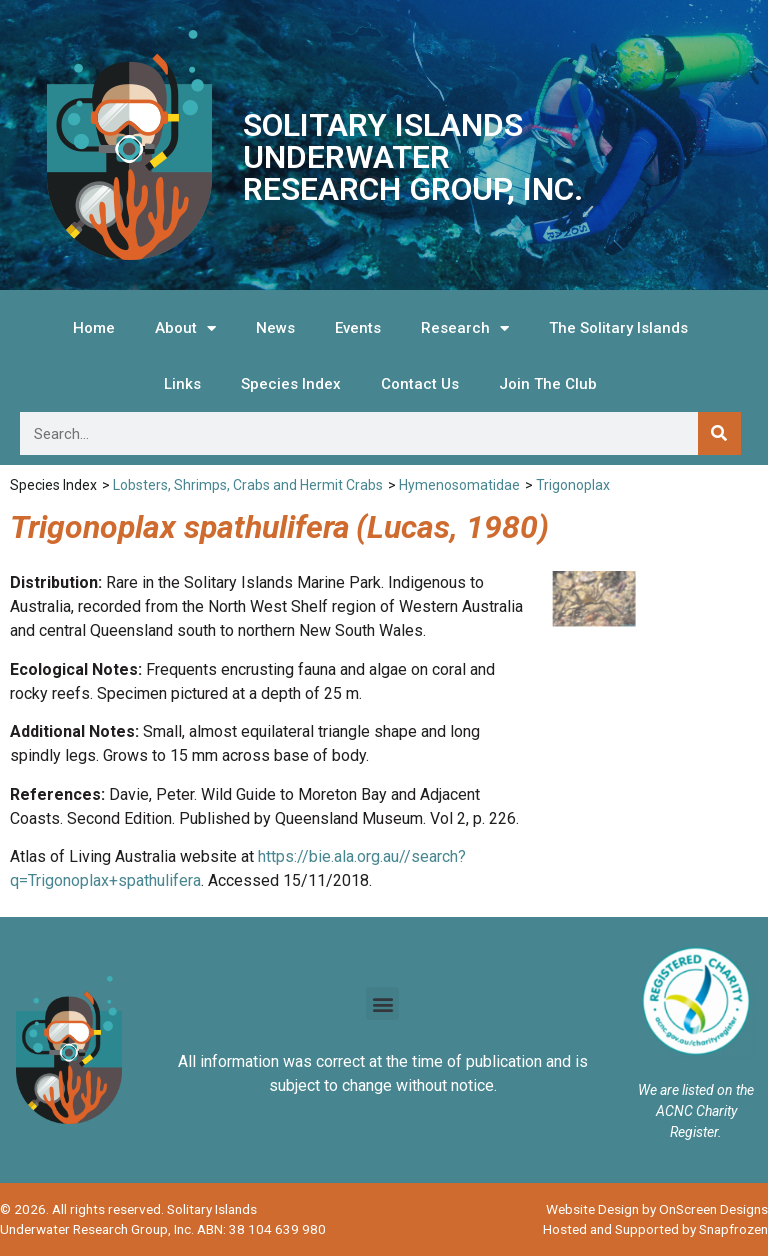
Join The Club (548, 384)
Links (182, 384)
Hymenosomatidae (459, 485)
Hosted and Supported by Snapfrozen (655, 1229)
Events (358, 328)
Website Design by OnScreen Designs (657, 1209)
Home (94, 328)
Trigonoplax (573, 485)
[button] (382, 1003)
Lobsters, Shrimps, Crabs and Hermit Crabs (248, 485)
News (275, 328)
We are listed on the (696, 1090)
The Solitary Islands (618, 328)
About (185, 328)
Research (465, 328)
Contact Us (420, 384)
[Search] (719, 433)
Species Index (291, 384)
